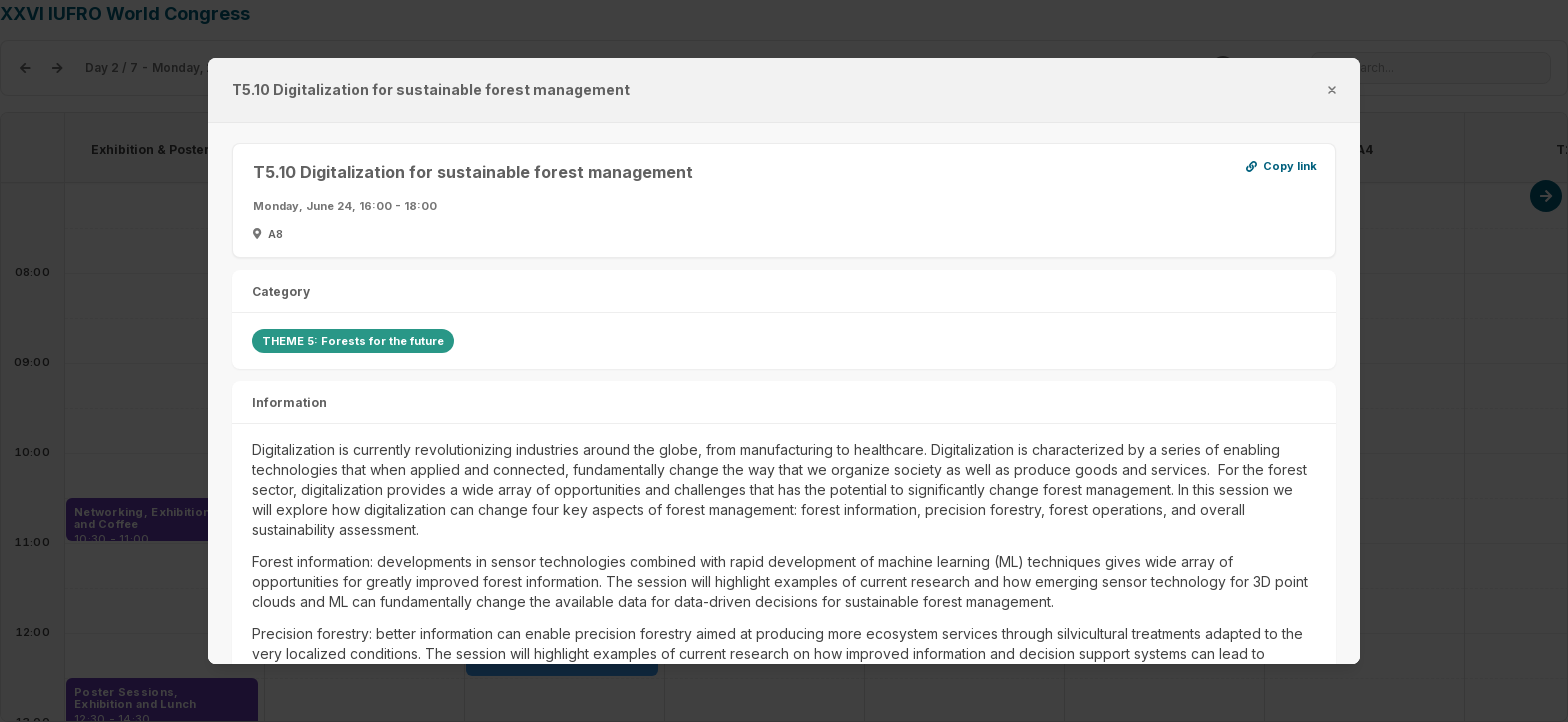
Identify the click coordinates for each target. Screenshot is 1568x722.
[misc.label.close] (1332, 90)
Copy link (1281, 167)
